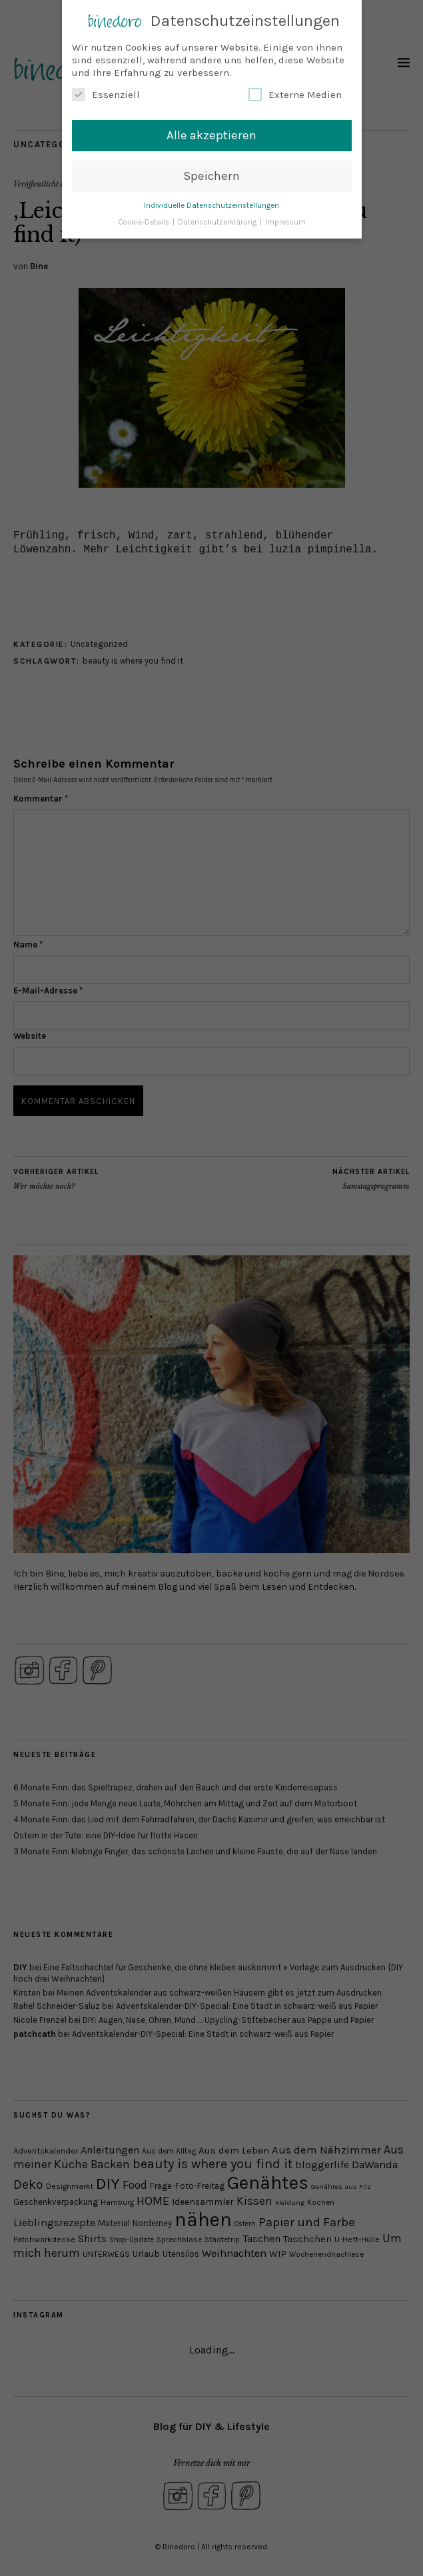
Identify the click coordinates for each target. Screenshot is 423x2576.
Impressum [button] (285, 219)
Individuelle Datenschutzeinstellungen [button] (211, 203)
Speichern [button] (211, 173)
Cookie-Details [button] (144, 219)
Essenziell (106, 92)
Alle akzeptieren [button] (211, 133)
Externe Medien (295, 92)
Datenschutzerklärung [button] (218, 219)
